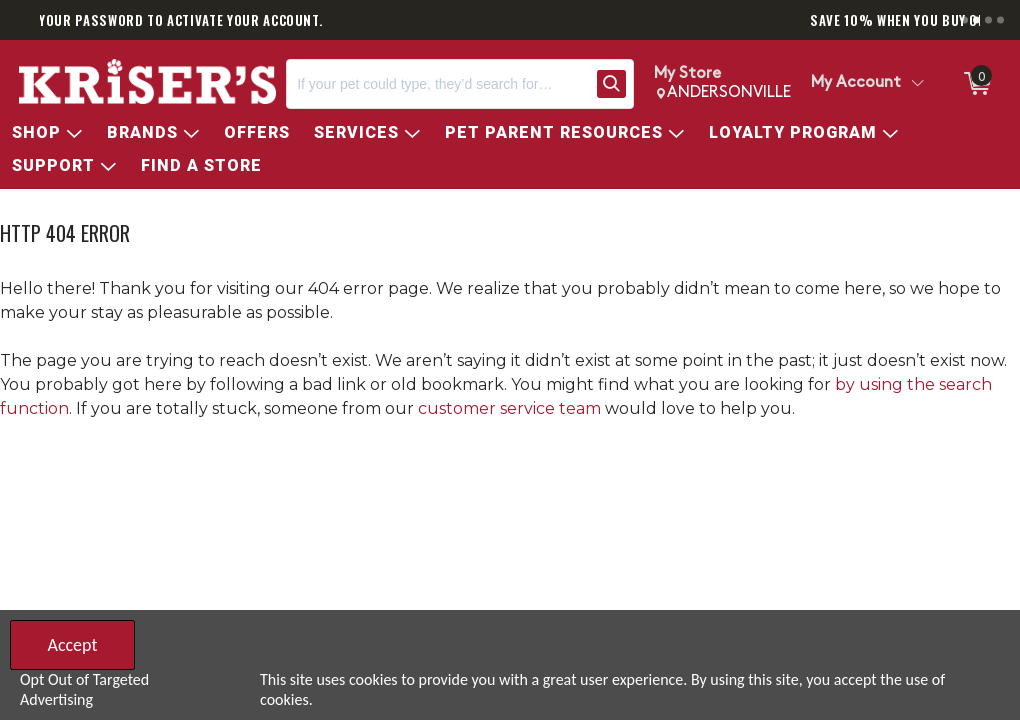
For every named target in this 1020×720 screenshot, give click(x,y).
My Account (856, 83)
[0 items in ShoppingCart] (976, 84)
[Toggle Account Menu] (917, 84)
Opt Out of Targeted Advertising (84, 689)
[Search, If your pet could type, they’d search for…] (437, 84)
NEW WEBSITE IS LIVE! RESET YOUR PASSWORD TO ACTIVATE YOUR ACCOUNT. (366, 20)
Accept (72, 645)
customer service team (509, 408)
